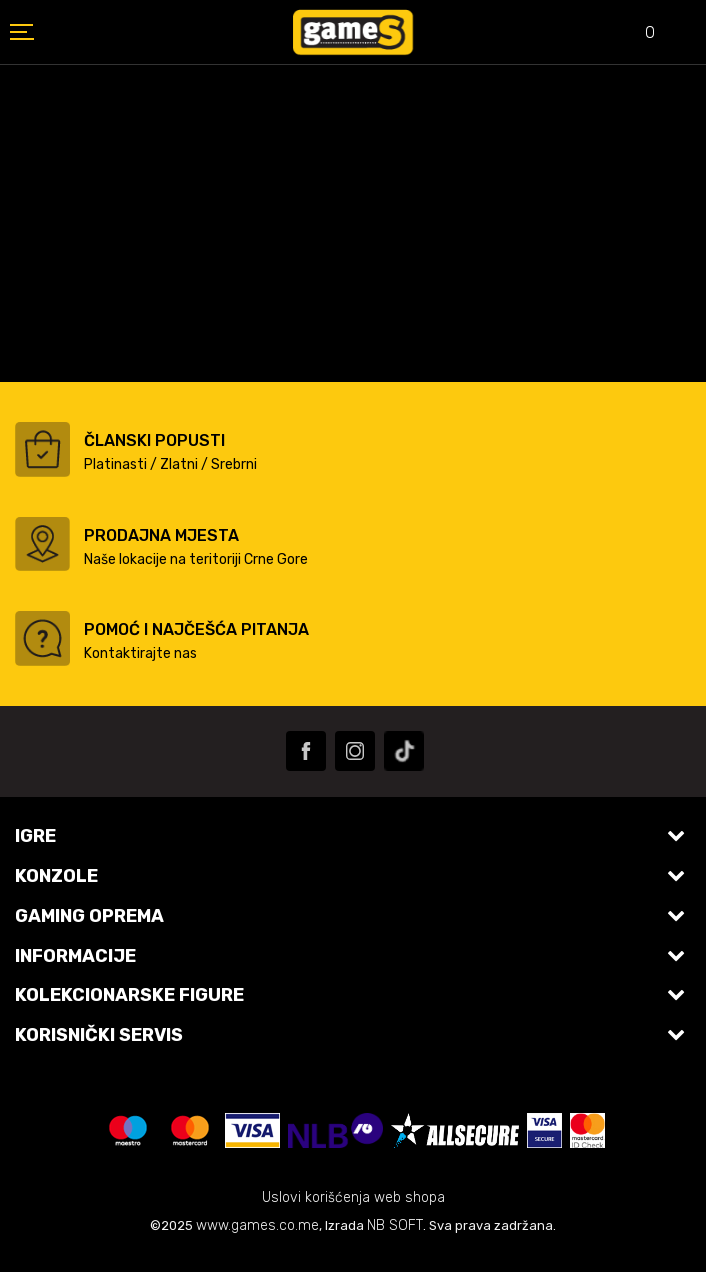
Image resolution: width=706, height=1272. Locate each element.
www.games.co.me (257, 1225)
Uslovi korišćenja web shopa (353, 1197)
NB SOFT (395, 1225)
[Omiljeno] (636, 34)
